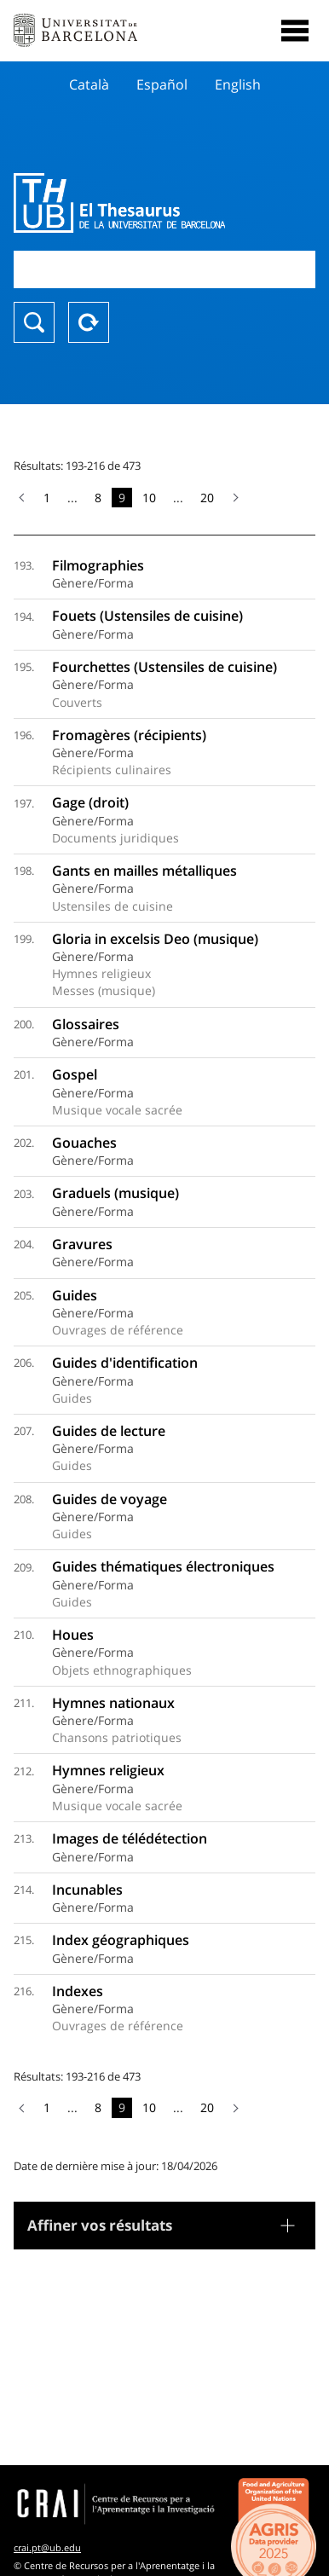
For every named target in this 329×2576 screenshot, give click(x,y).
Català (89, 84)
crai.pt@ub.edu (47, 2547)
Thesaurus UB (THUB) (119, 203)
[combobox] (164, 269)
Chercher (34, 322)
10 (149, 497)
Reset (88, 322)
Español (162, 84)
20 (207, 497)
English (238, 84)
